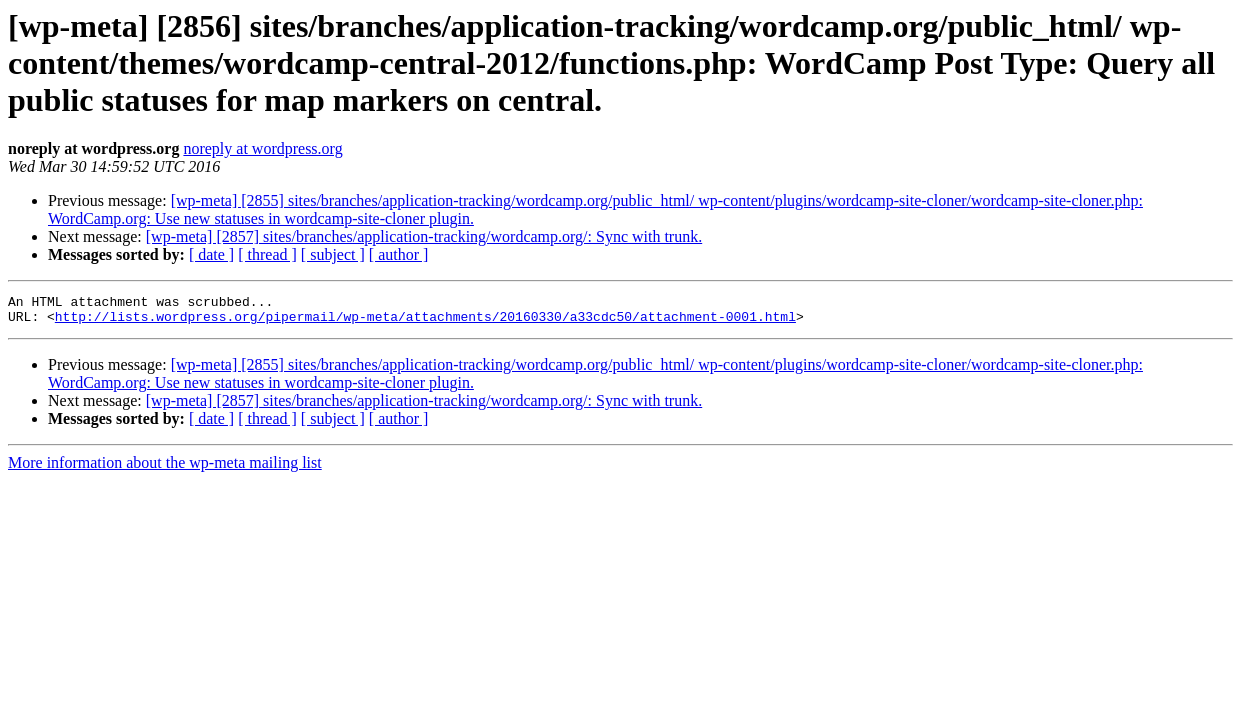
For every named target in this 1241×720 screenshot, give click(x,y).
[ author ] (399, 254)
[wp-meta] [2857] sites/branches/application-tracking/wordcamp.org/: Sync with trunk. (424, 236)
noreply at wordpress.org (262, 148)
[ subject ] (333, 254)
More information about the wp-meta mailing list (165, 468)
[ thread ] (267, 254)
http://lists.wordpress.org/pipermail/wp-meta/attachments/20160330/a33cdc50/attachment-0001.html (425, 322)
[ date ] (211, 254)
